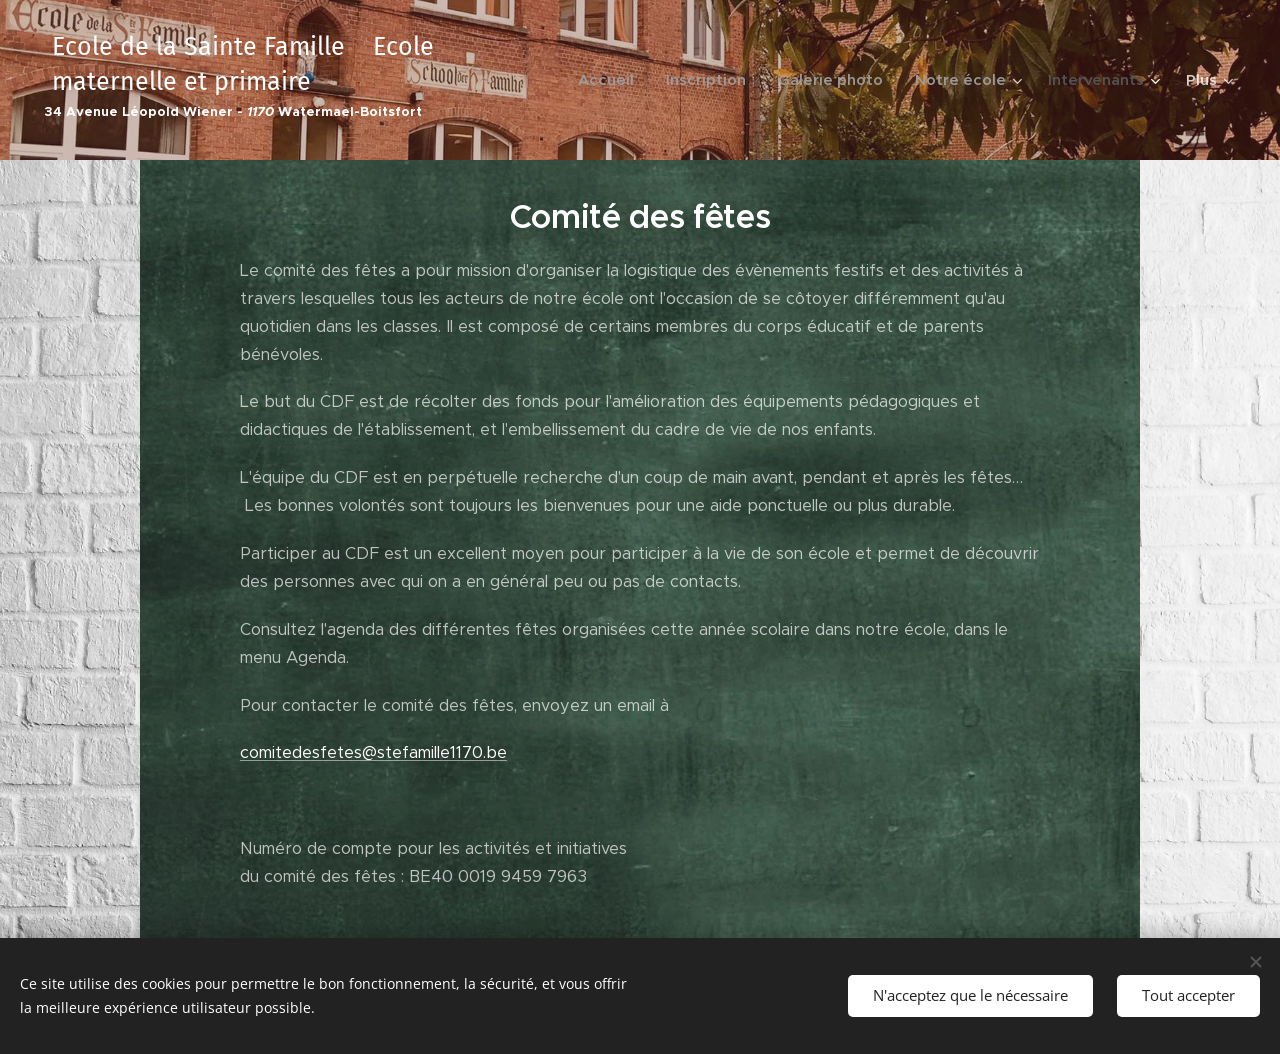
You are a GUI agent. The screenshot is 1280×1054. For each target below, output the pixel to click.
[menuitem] (611, 80)
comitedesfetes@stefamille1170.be (373, 752)
